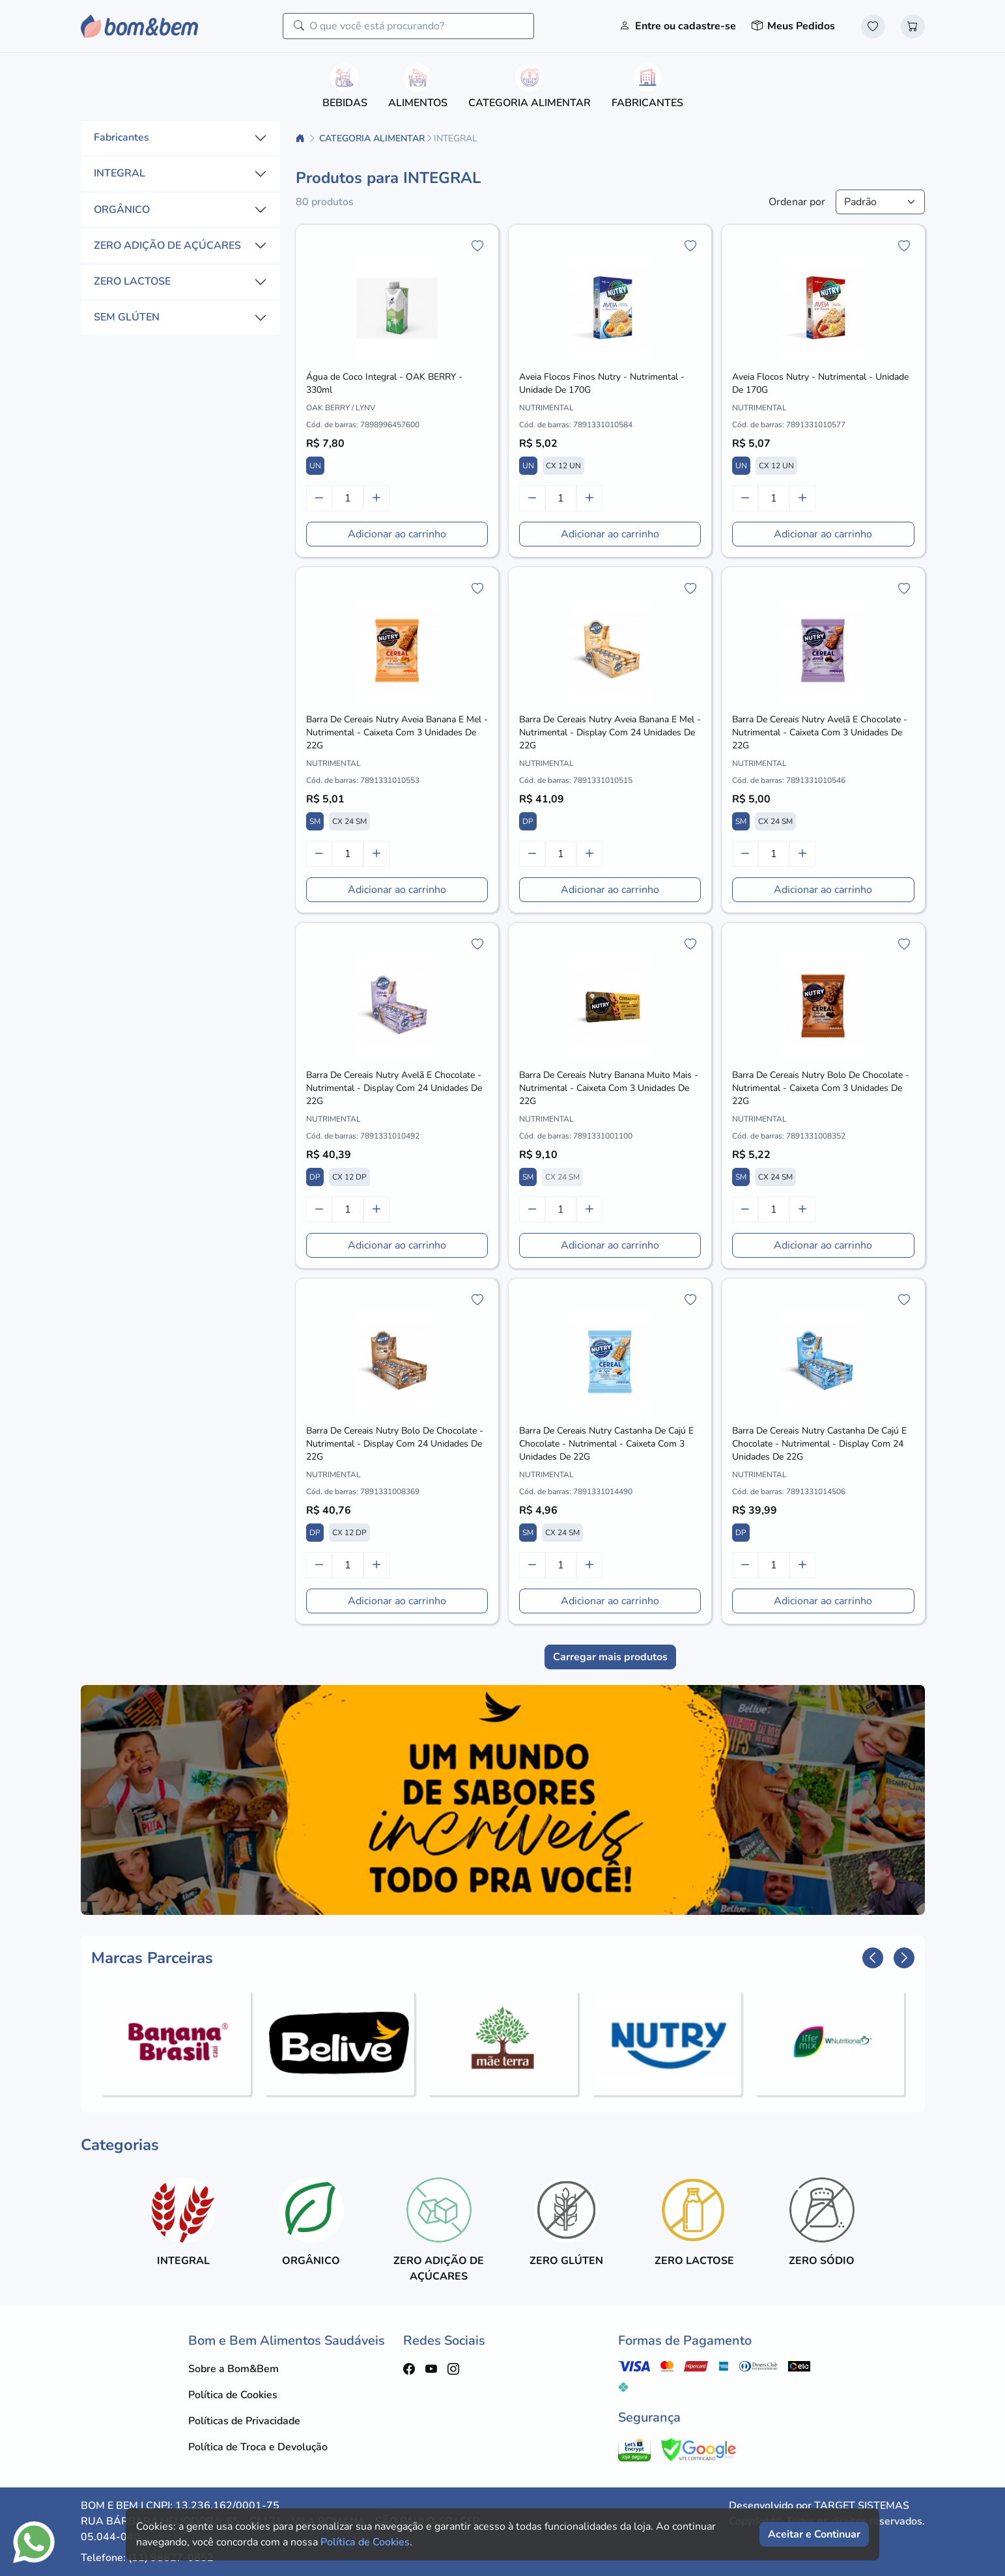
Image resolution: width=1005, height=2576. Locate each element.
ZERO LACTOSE (132, 281)
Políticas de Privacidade (244, 2421)
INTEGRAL (119, 173)
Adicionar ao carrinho (397, 534)
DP (527, 821)
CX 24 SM (349, 821)
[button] (872, 1957)
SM (314, 821)
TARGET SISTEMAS (861, 2505)
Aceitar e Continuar (814, 2534)
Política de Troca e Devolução (258, 2447)
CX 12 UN (563, 465)
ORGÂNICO (122, 210)
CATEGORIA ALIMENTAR (372, 138)
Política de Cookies (232, 2395)
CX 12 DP (349, 1177)
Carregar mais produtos (610, 1657)
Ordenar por (797, 202)
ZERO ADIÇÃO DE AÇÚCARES (167, 245)
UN (315, 465)
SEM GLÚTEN (127, 317)
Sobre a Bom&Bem (233, 2369)
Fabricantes (121, 137)
